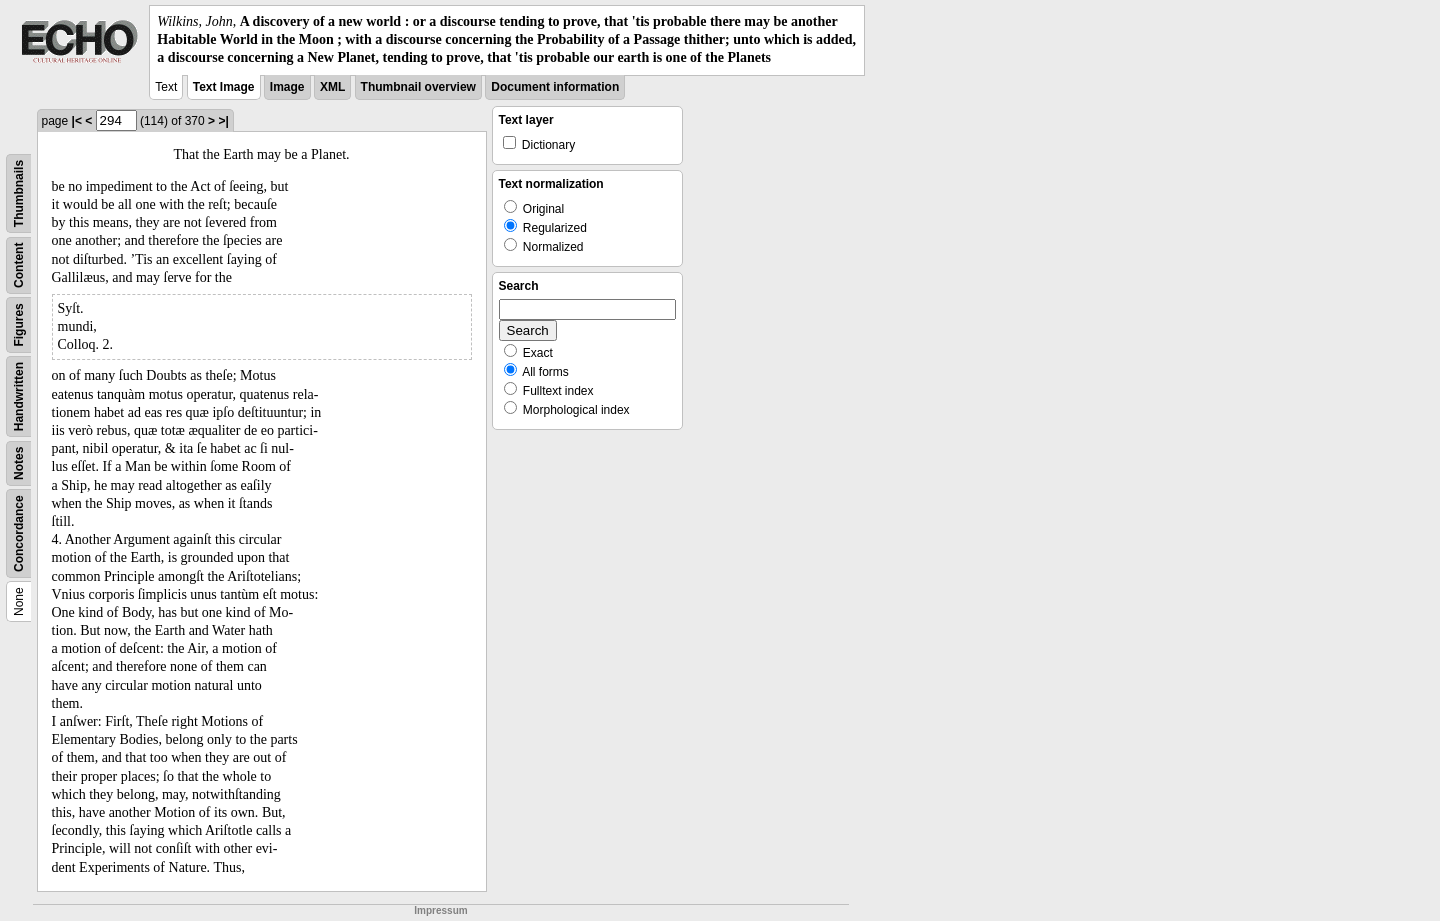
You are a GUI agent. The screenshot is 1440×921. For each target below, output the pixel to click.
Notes (19, 462)
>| (223, 121)
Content (19, 264)
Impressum (440, 910)
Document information (555, 87)
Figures (19, 324)
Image (287, 87)
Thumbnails (19, 192)
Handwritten (19, 395)
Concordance (19, 533)
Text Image (224, 87)
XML (332, 87)
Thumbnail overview (418, 87)
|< (77, 121)
